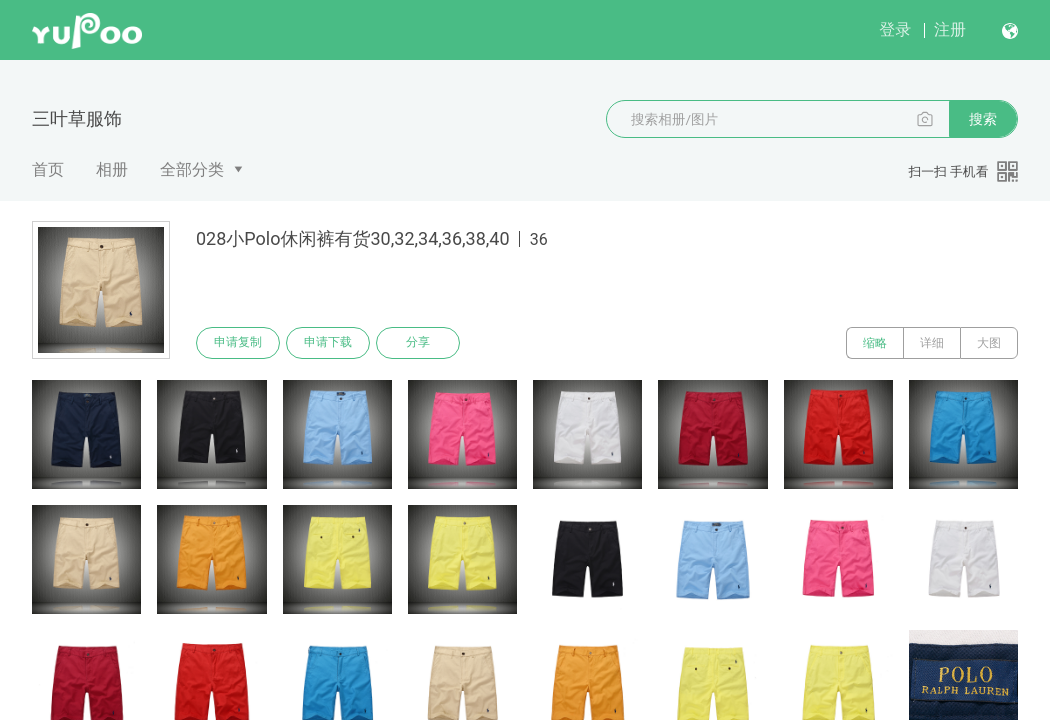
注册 (950, 29)
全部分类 (192, 169)
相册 (112, 169)
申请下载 (328, 343)
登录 (895, 29)
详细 (932, 343)
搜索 (983, 119)
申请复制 (238, 343)
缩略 (875, 343)
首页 (48, 169)
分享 (418, 343)
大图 (989, 343)
